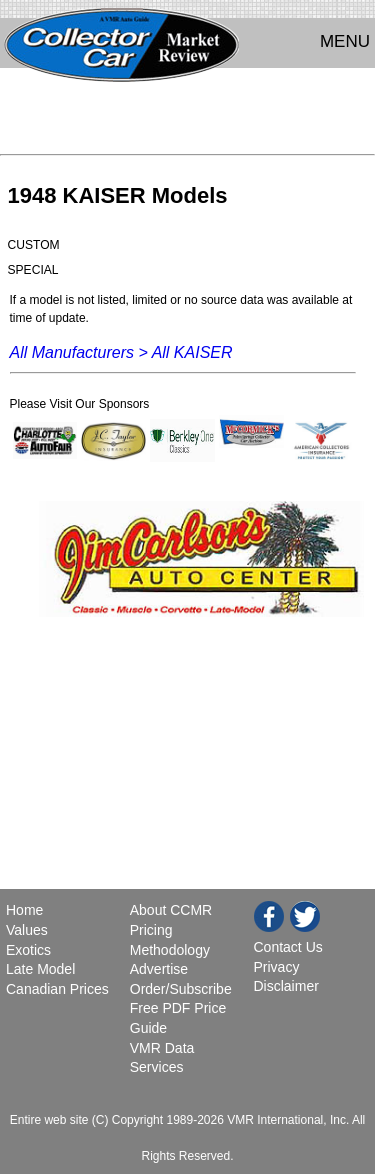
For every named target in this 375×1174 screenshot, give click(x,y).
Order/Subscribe (181, 989)
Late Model (40, 969)
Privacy (277, 967)
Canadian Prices (57, 989)
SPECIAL (33, 270)
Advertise (159, 969)
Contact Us (288, 947)
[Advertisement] (187, 116)
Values (27, 930)
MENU (345, 41)
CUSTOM (34, 245)
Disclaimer (286, 986)
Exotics (28, 950)
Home (26, 910)
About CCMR (171, 910)
